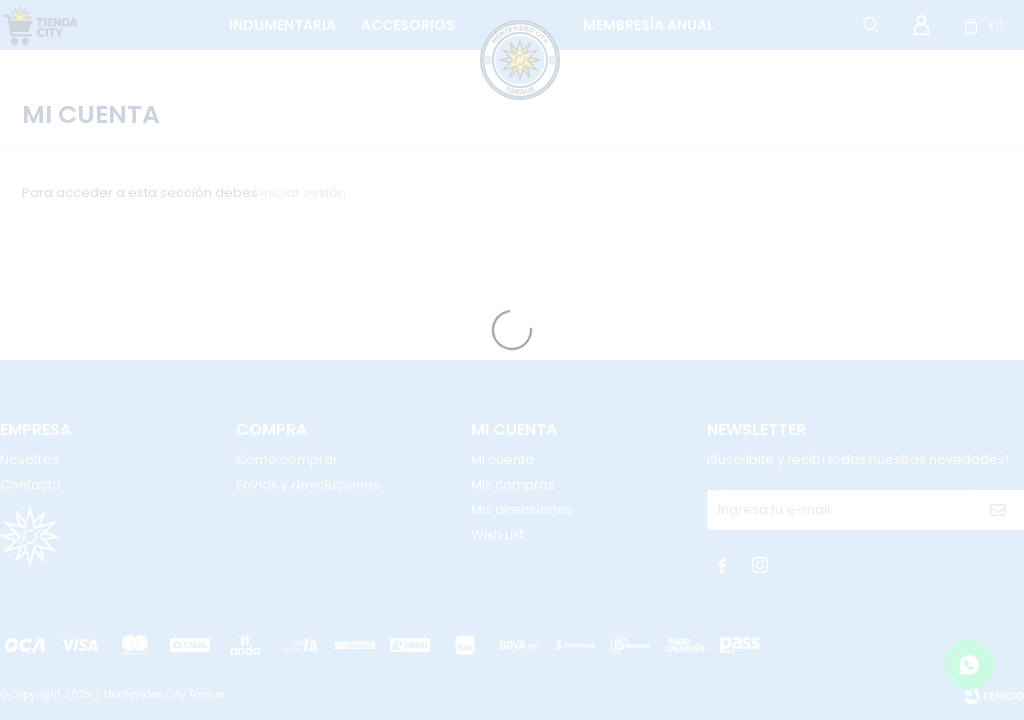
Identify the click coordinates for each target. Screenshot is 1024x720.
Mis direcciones (522, 509)
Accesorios (408, 25)
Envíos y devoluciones (308, 484)
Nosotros (29, 459)
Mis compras (513, 484)
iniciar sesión (303, 192)
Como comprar (287, 459)
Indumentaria (282, 25)
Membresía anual (648, 25)
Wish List (497, 534)
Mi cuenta (502, 459)
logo (501, 25)
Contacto (30, 484)
